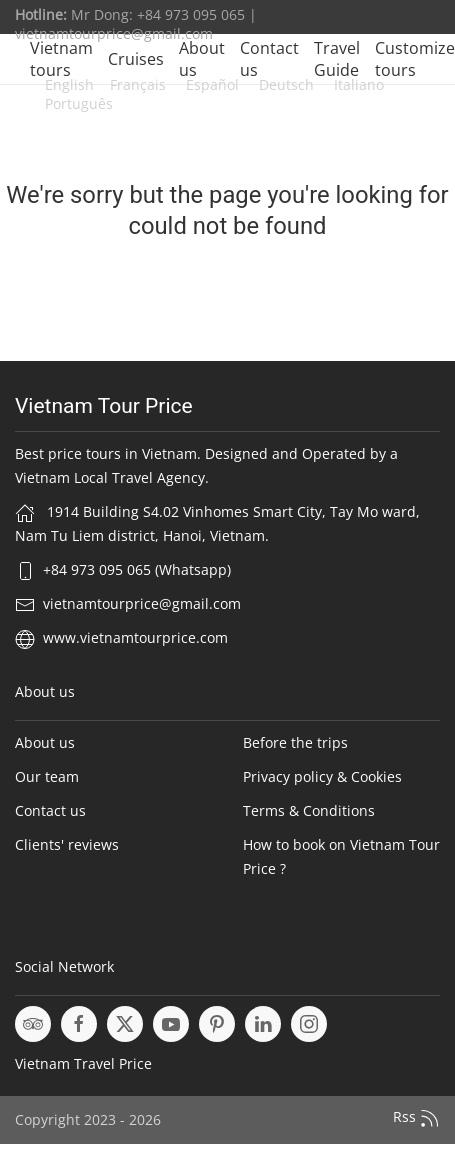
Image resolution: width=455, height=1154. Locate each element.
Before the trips (295, 742)
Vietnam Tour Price (104, 406)
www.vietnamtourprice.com (135, 637)
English (69, 84)
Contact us (269, 59)
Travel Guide (337, 59)
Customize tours (415, 59)
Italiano (357, 84)
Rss (416, 1118)
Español (210, 84)
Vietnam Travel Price (83, 1063)
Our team (47, 776)
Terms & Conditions (309, 810)
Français (138, 84)
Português (79, 103)
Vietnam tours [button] (61, 59)
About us (202, 59)
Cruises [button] (136, 59)
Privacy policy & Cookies (322, 776)
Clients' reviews (67, 844)
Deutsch (284, 84)
